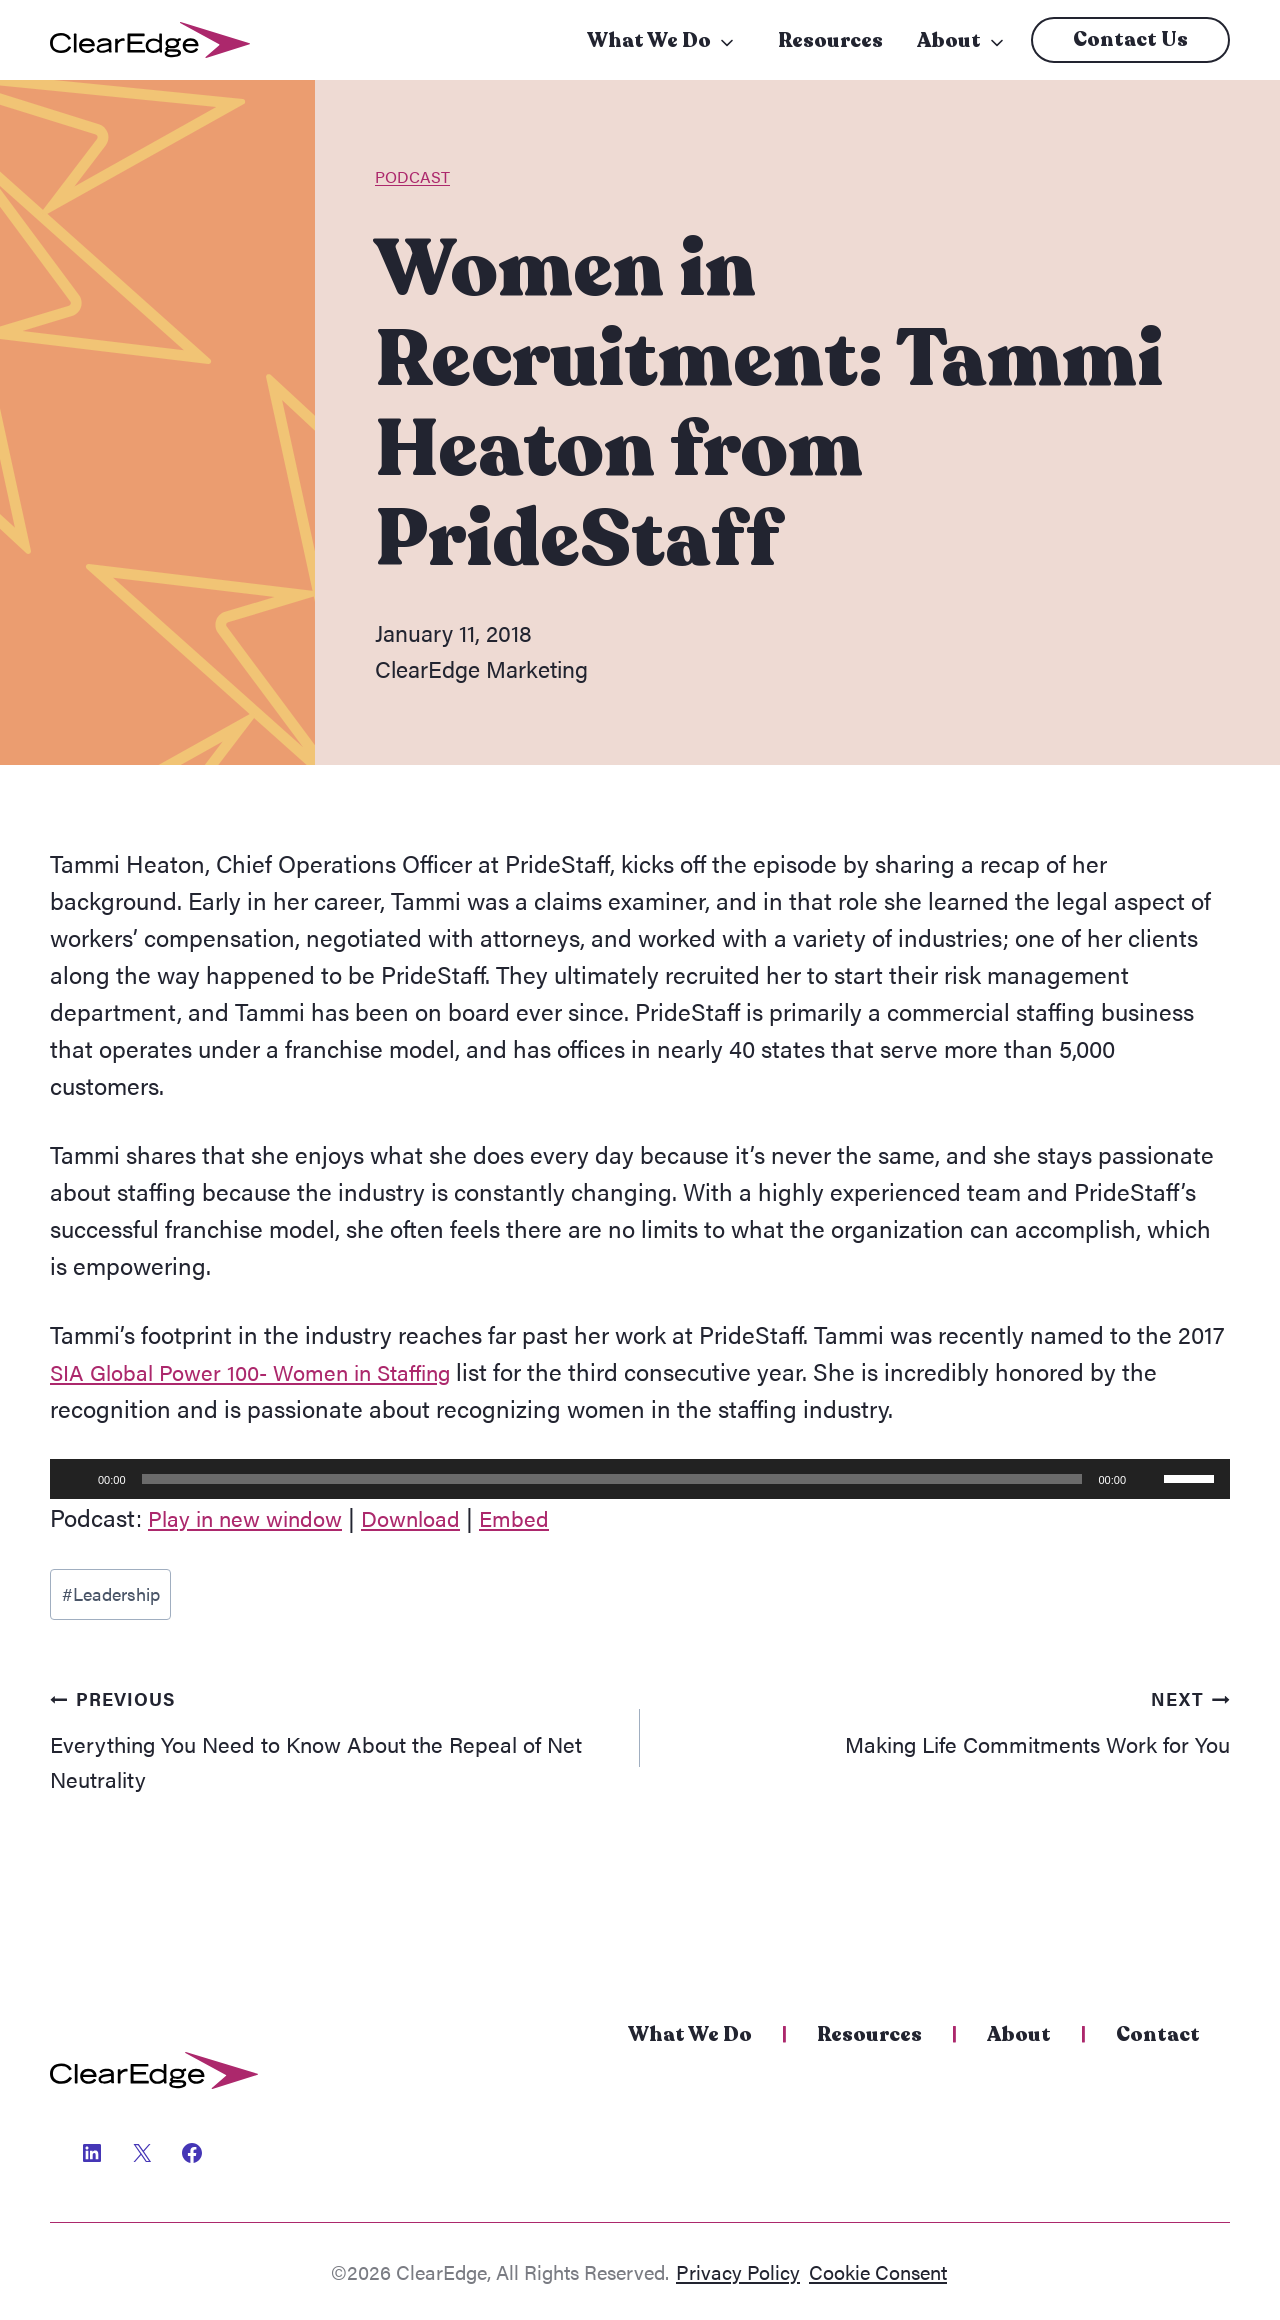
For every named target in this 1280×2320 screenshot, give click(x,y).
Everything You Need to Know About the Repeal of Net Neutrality (333, 1792)
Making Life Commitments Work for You (947, 1774)
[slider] (612, 1525)
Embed (543, 1563)
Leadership (116, 1643)
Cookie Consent (878, 2271)
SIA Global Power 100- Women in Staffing (268, 1417)
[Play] (76, 1525)
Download (433, 1563)
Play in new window (254, 1563)
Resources (830, 40)
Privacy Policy (738, 2271)
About (949, 40)
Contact (1158, 2034)
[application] (640, 1525)
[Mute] (1148, 1525)
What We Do (649, 40)
